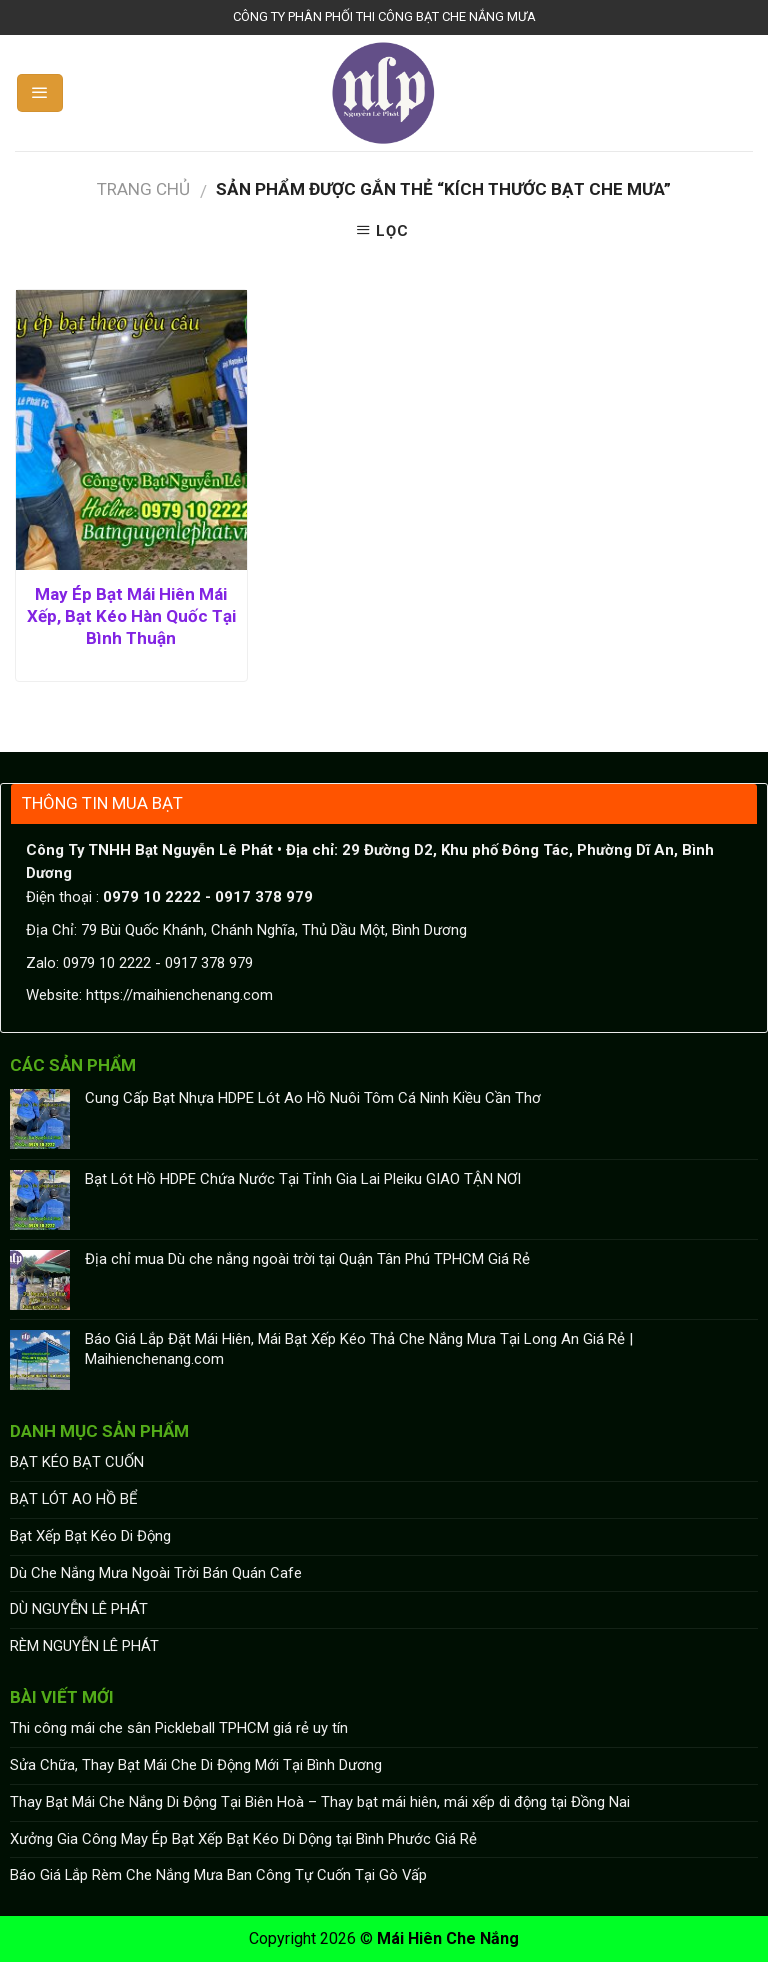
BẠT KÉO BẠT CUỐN (77, 1462)
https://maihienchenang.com (179, 995)
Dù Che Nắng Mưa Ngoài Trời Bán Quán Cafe (156, 1573)
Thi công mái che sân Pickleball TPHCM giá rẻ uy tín (179, 1728)
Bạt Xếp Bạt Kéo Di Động (90, 1536)
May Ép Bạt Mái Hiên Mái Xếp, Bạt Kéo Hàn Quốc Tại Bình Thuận (131, 616)
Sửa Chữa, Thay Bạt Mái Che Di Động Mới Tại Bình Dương (196, 1765)
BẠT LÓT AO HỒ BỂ (73, 1499)
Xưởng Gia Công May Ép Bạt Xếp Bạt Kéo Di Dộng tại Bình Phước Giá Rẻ (243, 1839)
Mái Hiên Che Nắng (448, 1938)
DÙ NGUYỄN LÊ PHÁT (79, 1609)
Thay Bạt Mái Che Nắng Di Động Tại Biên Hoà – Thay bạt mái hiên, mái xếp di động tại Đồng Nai (320, 1802)
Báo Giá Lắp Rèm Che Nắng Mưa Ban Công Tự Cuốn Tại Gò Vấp (218, 1875)
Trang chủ (143, 189)
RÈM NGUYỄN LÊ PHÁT (84, 1646)
